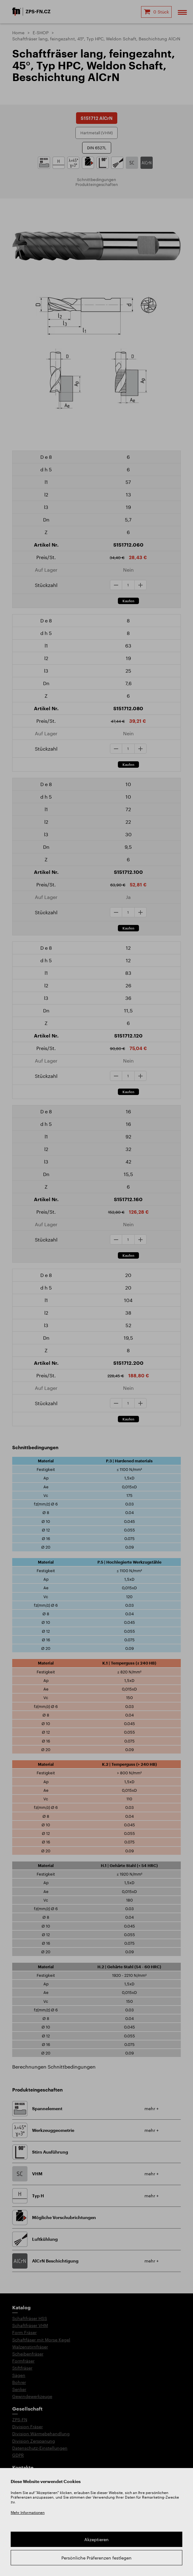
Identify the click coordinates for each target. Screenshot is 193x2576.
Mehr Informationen (28, 2512)
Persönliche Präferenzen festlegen (96, 2557)
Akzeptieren (96, 2539)
